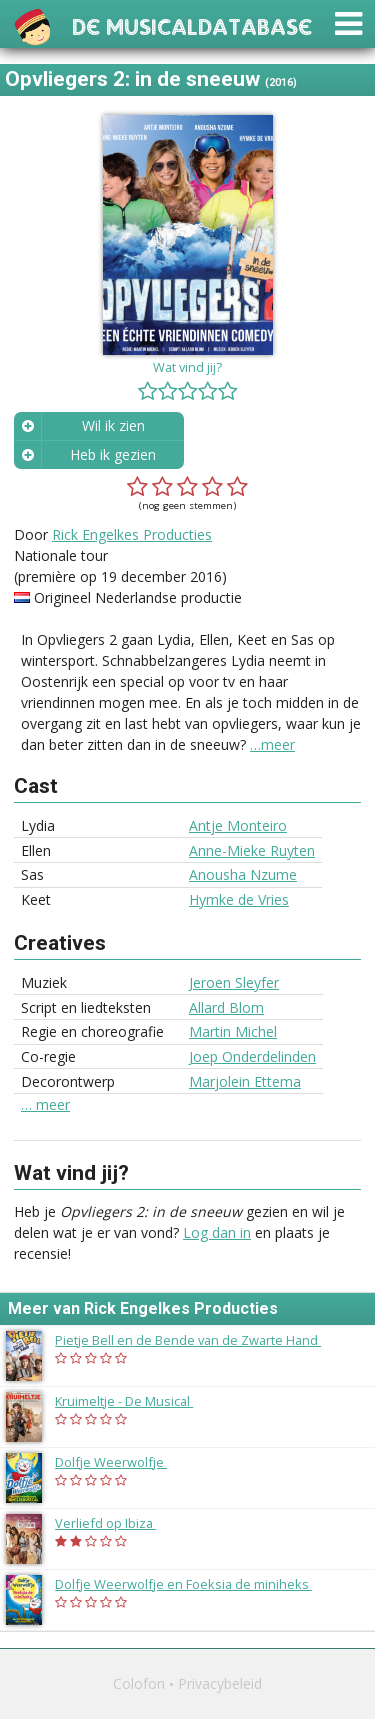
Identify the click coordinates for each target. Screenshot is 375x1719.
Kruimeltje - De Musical (134, 1401)
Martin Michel (233, 1031)
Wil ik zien (113, 425)
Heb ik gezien (113, 454)
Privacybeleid (220, 1683)
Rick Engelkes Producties (132, 534)
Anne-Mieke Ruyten (252, 850)
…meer (272, 744)
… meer (45, 1105)
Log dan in (217, 1232)
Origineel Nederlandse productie (138, 597)
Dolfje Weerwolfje (121, 1462)
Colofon (139, 1683)
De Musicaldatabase (192, 24)
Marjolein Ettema (245, 1081)
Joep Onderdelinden (252, 1056)
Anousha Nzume (243, 874)
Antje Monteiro (238, 825)
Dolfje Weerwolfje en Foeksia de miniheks (193, 1584)
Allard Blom (226, 1007)
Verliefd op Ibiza (115, 1523)
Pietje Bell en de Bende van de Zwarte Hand (198, 1340)
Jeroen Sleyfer (234, 982)
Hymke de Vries (239, 899)
